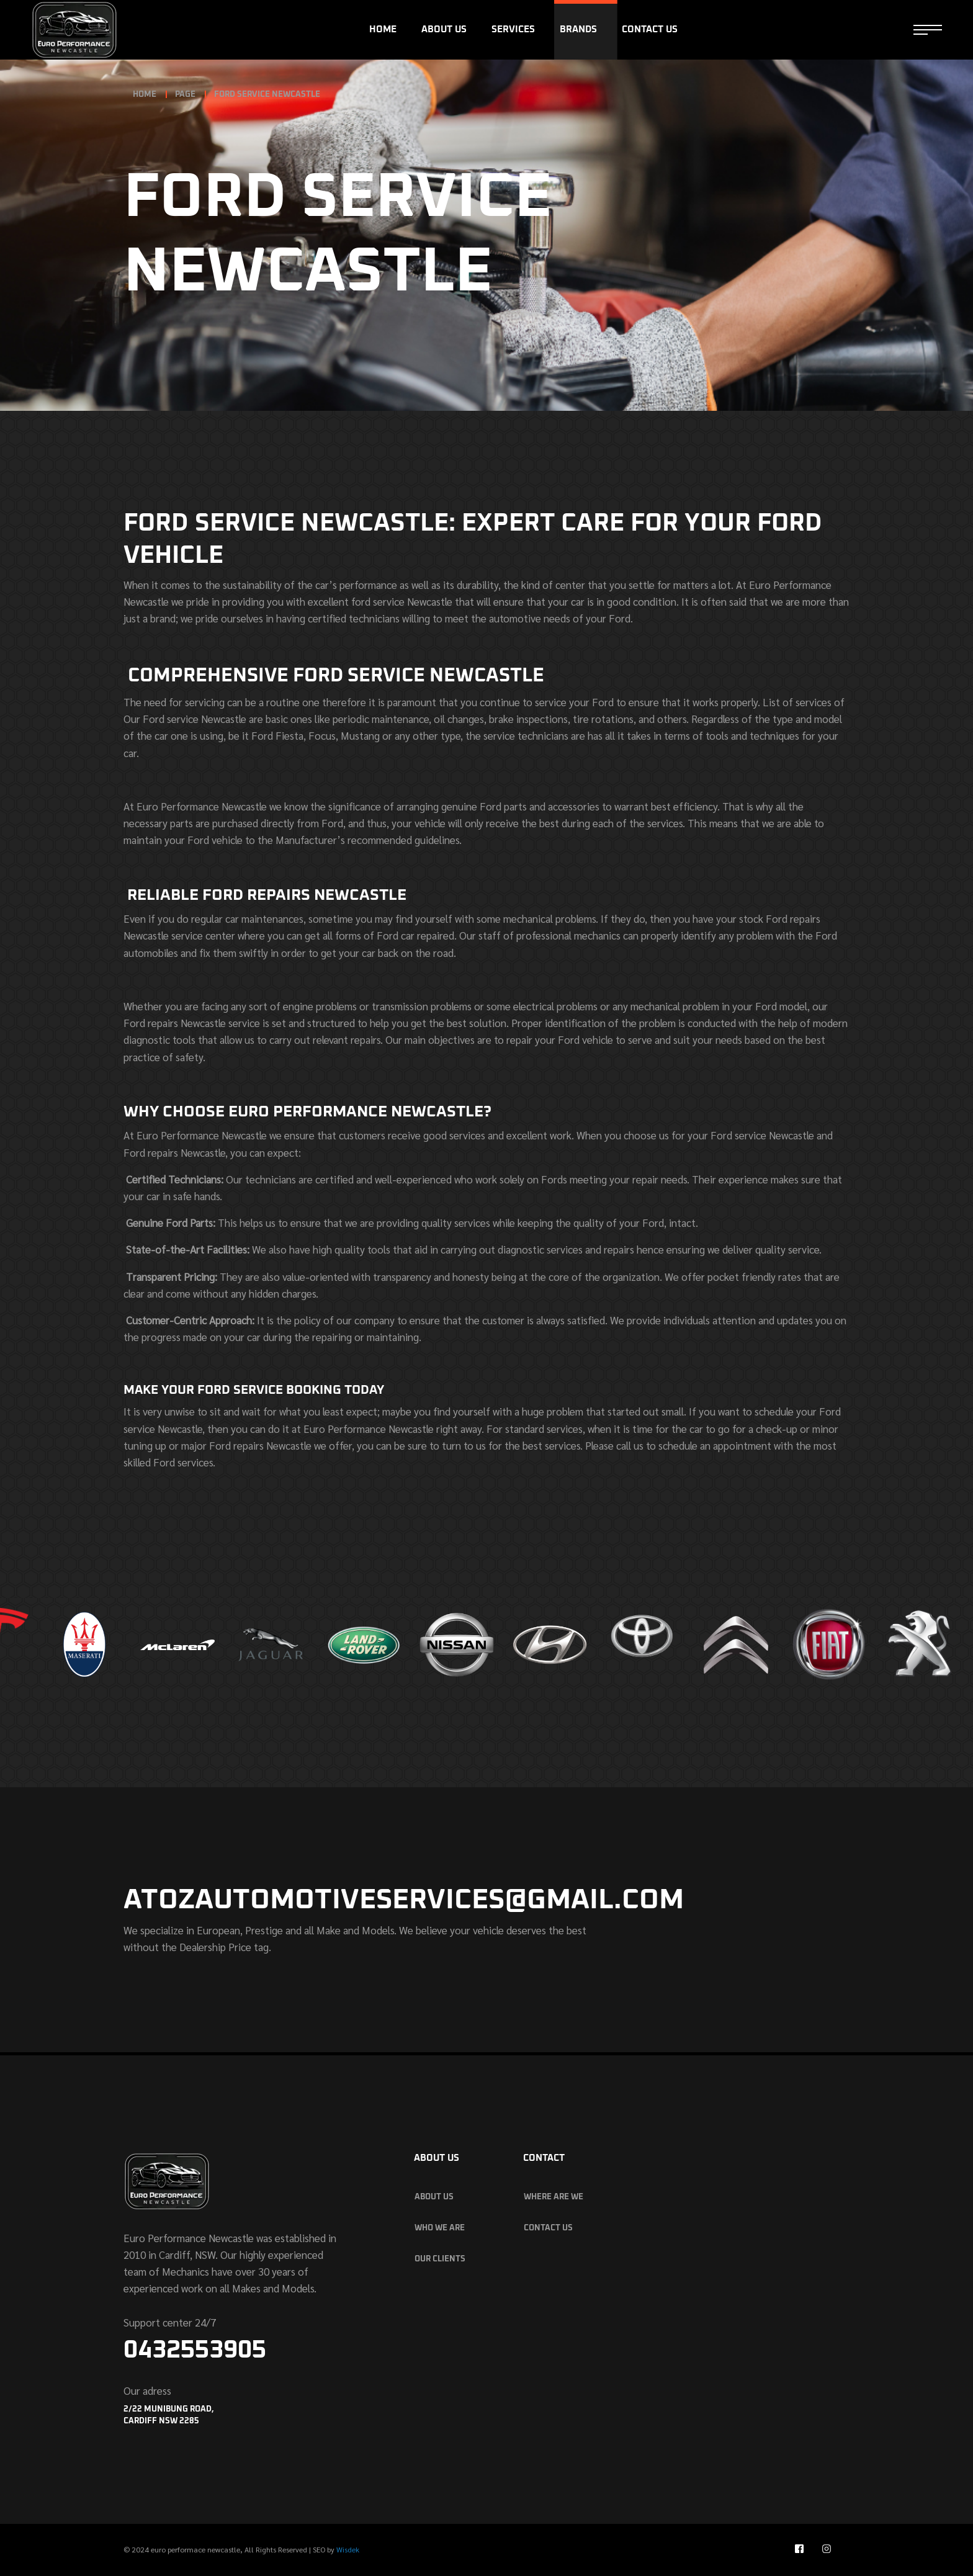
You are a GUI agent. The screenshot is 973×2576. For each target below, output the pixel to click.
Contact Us (650, 29)
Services (513, 29)
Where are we (553, 2197)
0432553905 (194, 2350)
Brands (578, 29)
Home (383, 29)
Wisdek (347, 2549)
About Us (444, 29)
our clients (440, 2259)
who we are (440, 2228)
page (185, 95)
